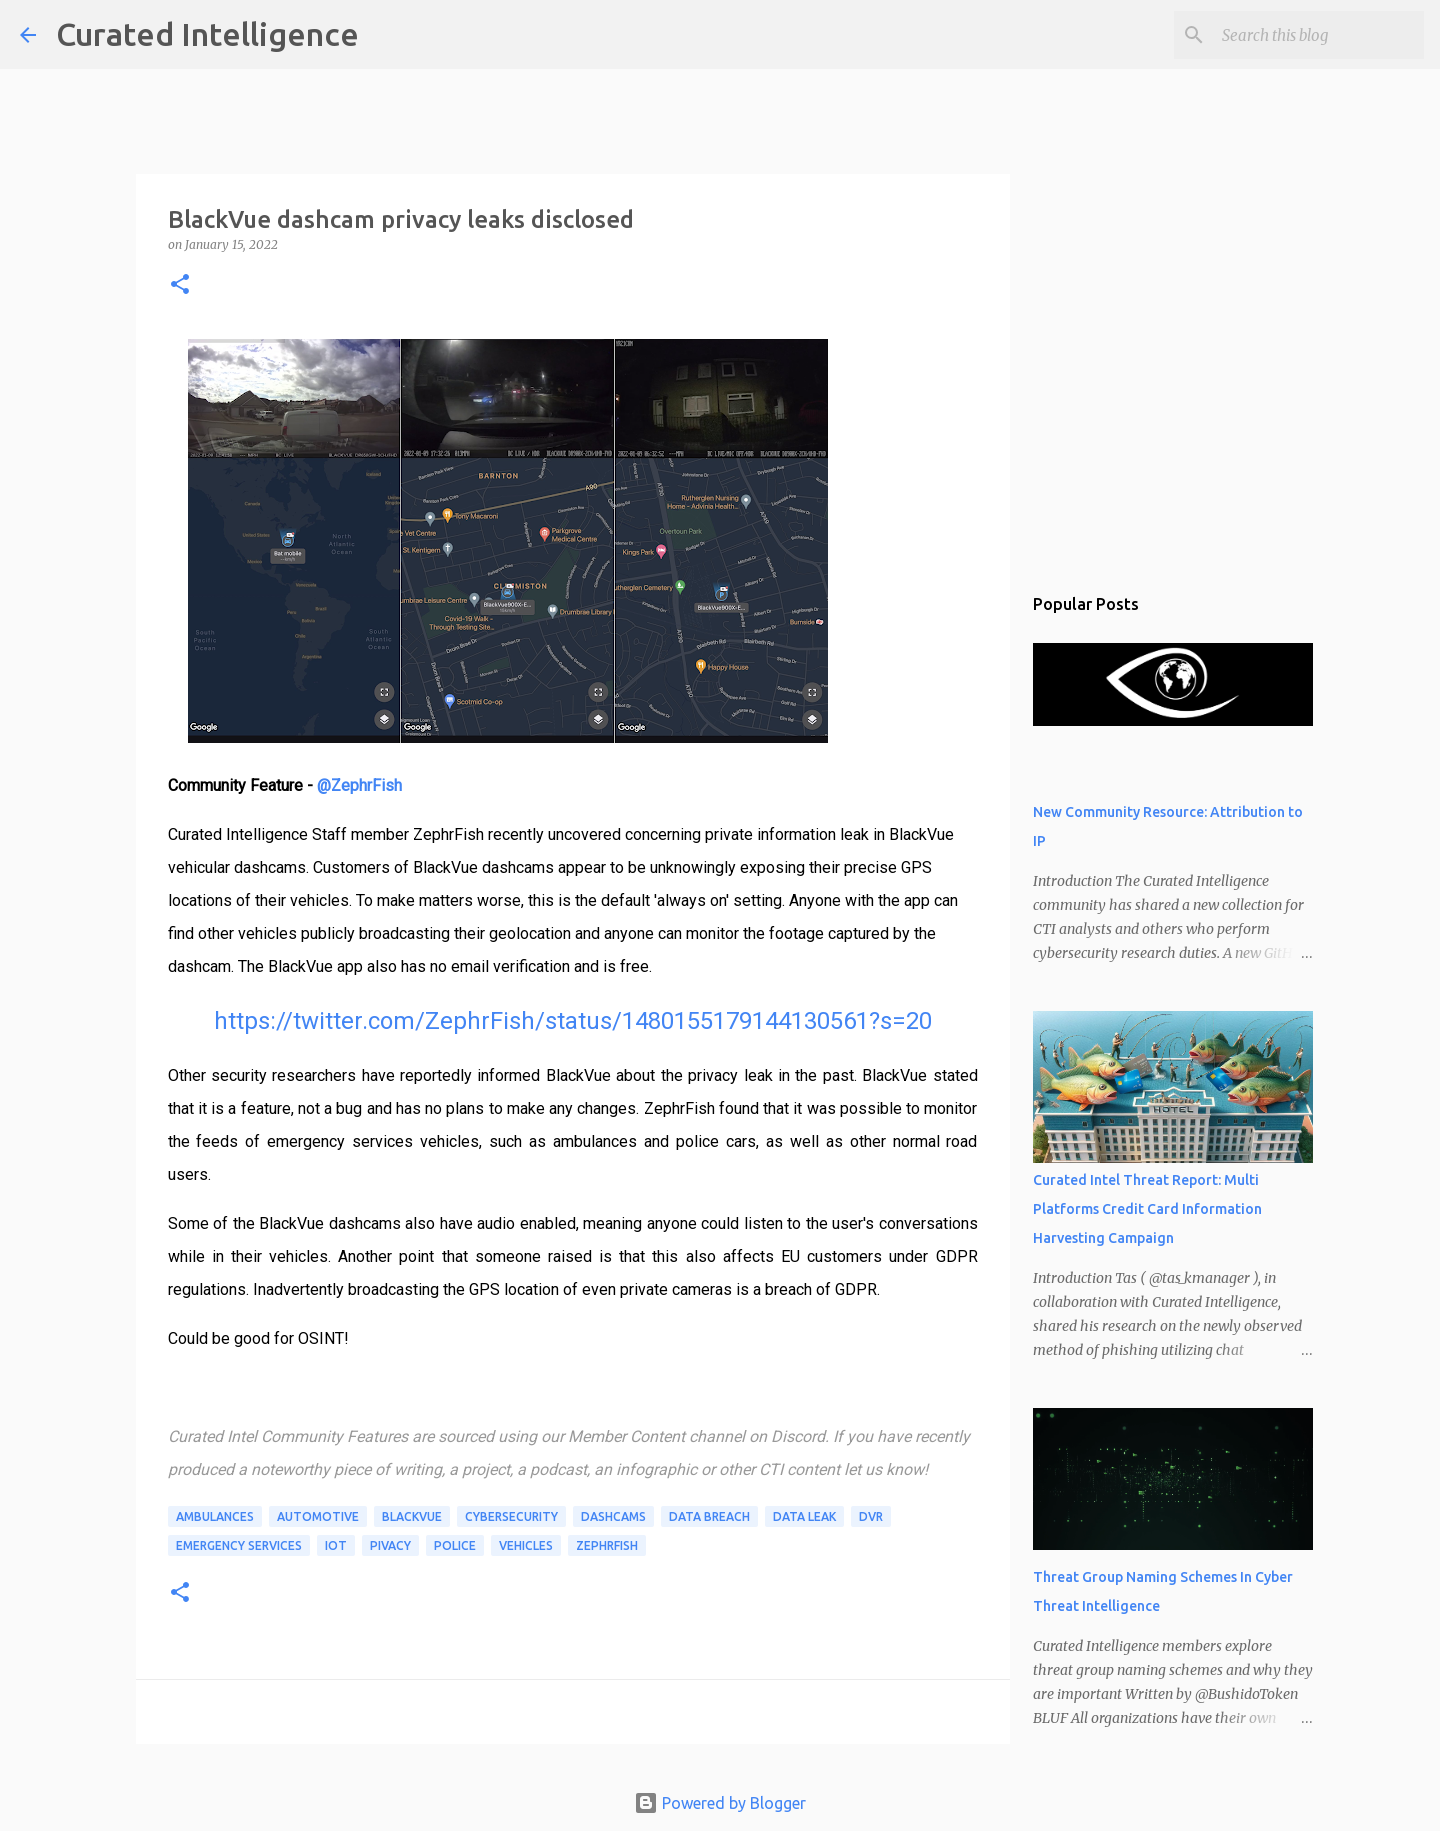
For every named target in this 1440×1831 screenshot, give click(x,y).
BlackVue (412, 1516)
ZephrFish (607, 1545)
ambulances (215, 1516)
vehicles (526, 1545)
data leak (804, 1516)
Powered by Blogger (720, 1803)
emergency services (239, 1545)
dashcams (613, 1516)
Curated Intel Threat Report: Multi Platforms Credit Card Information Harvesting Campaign (1147, 1209)
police (455, 1545)
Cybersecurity (511, 1516)
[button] (180, 285)
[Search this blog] (1319, 35)
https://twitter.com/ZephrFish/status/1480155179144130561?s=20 (573, 1021)
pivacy (390, 1545)
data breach (709, 1516)
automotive (318, 1516)
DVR (871, 1516)
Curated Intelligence (207, 34)
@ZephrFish (359, 785)
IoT (336, 1545)
